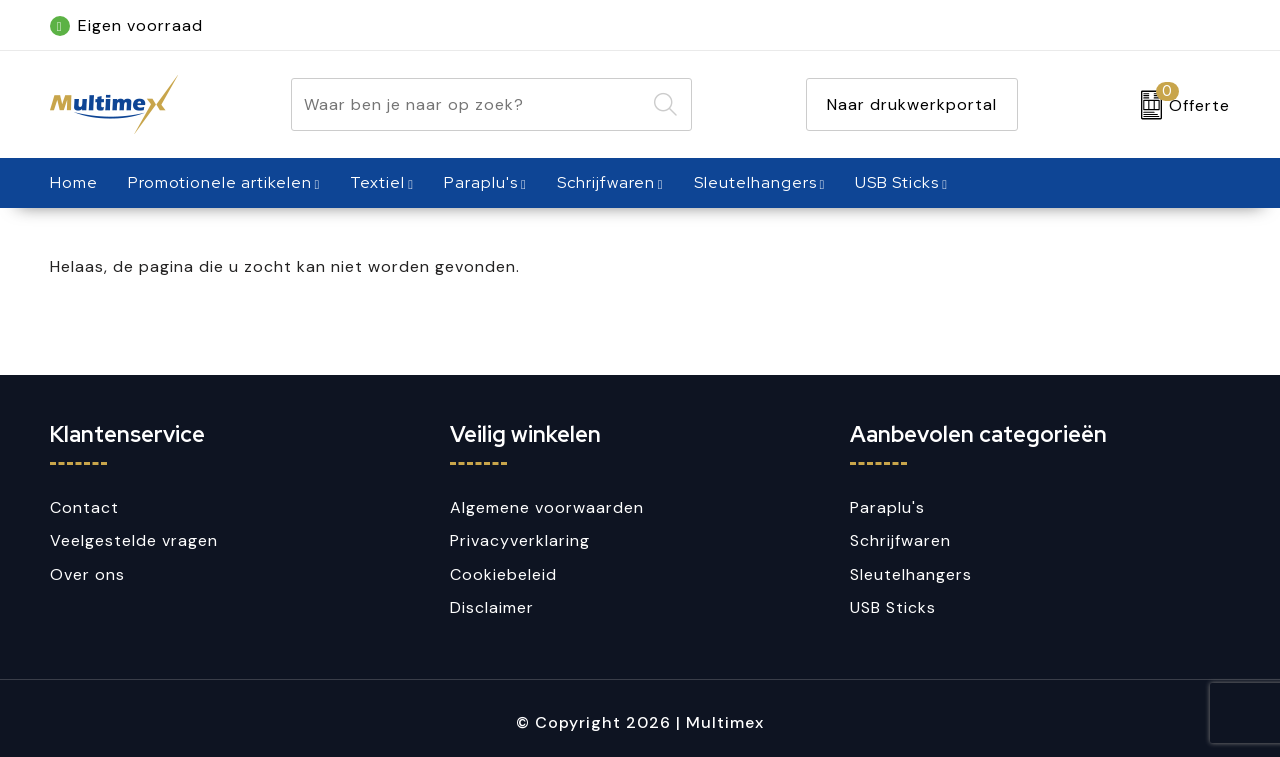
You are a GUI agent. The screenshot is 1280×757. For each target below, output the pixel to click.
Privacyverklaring (520, 540)
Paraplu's (481, 182)
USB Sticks (897, 182)
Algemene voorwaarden (547, 507)
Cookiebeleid (503, 574)
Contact (84, 507)
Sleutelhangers (755, 182)
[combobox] (468, 104)
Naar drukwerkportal (912, 104)
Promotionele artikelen (220, 182)
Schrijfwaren (606, 182)
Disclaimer (492, 607)
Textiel (377, 182)
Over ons (87, 574)
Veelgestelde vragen (134, 540)
